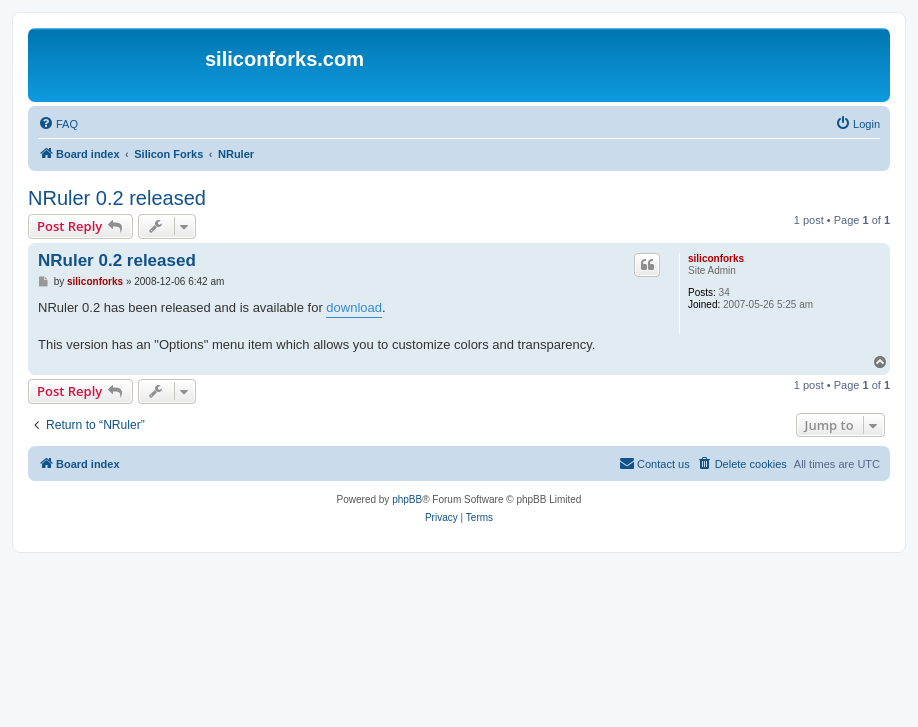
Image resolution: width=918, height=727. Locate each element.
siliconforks (716, 258)
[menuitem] (58, 124)
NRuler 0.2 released (117, 198)
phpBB (407, 499)
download (354, 307)
